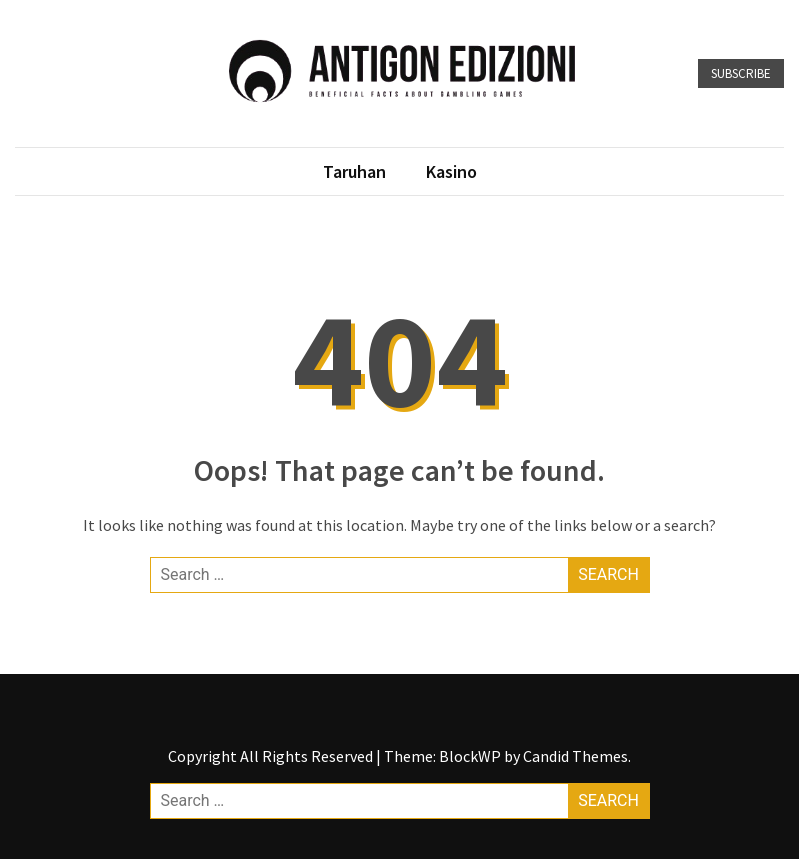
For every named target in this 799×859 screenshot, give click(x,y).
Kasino (451, 171)
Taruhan (354, 171)
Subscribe (741, 73)
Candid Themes (575, 756)
